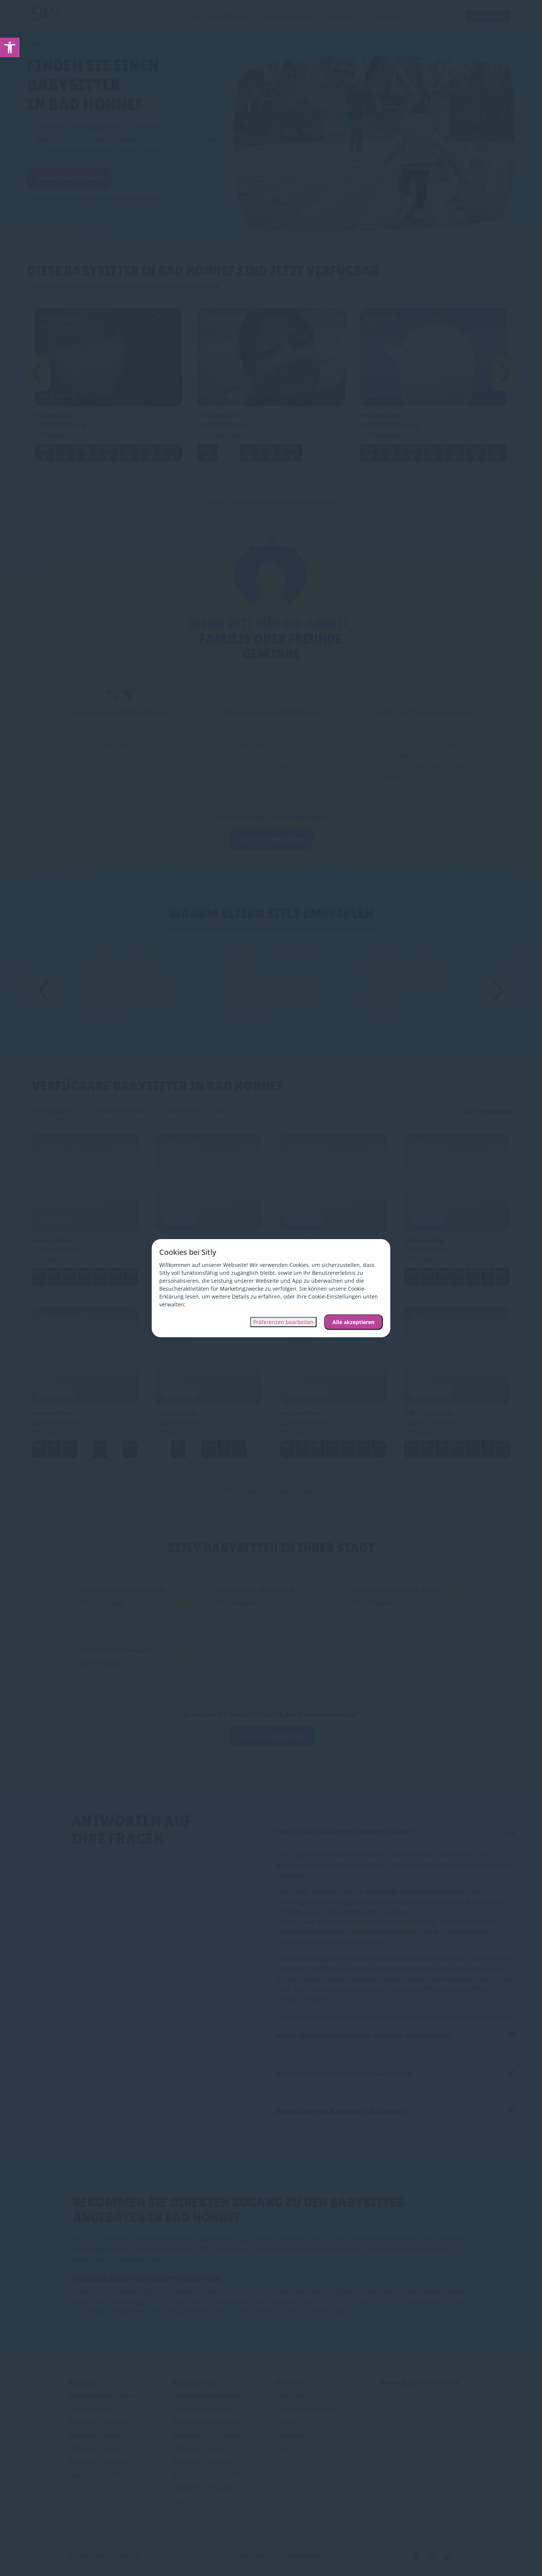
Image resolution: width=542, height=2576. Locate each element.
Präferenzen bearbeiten (283, 1322)
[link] (10, 47)
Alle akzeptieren (353, 1322)
